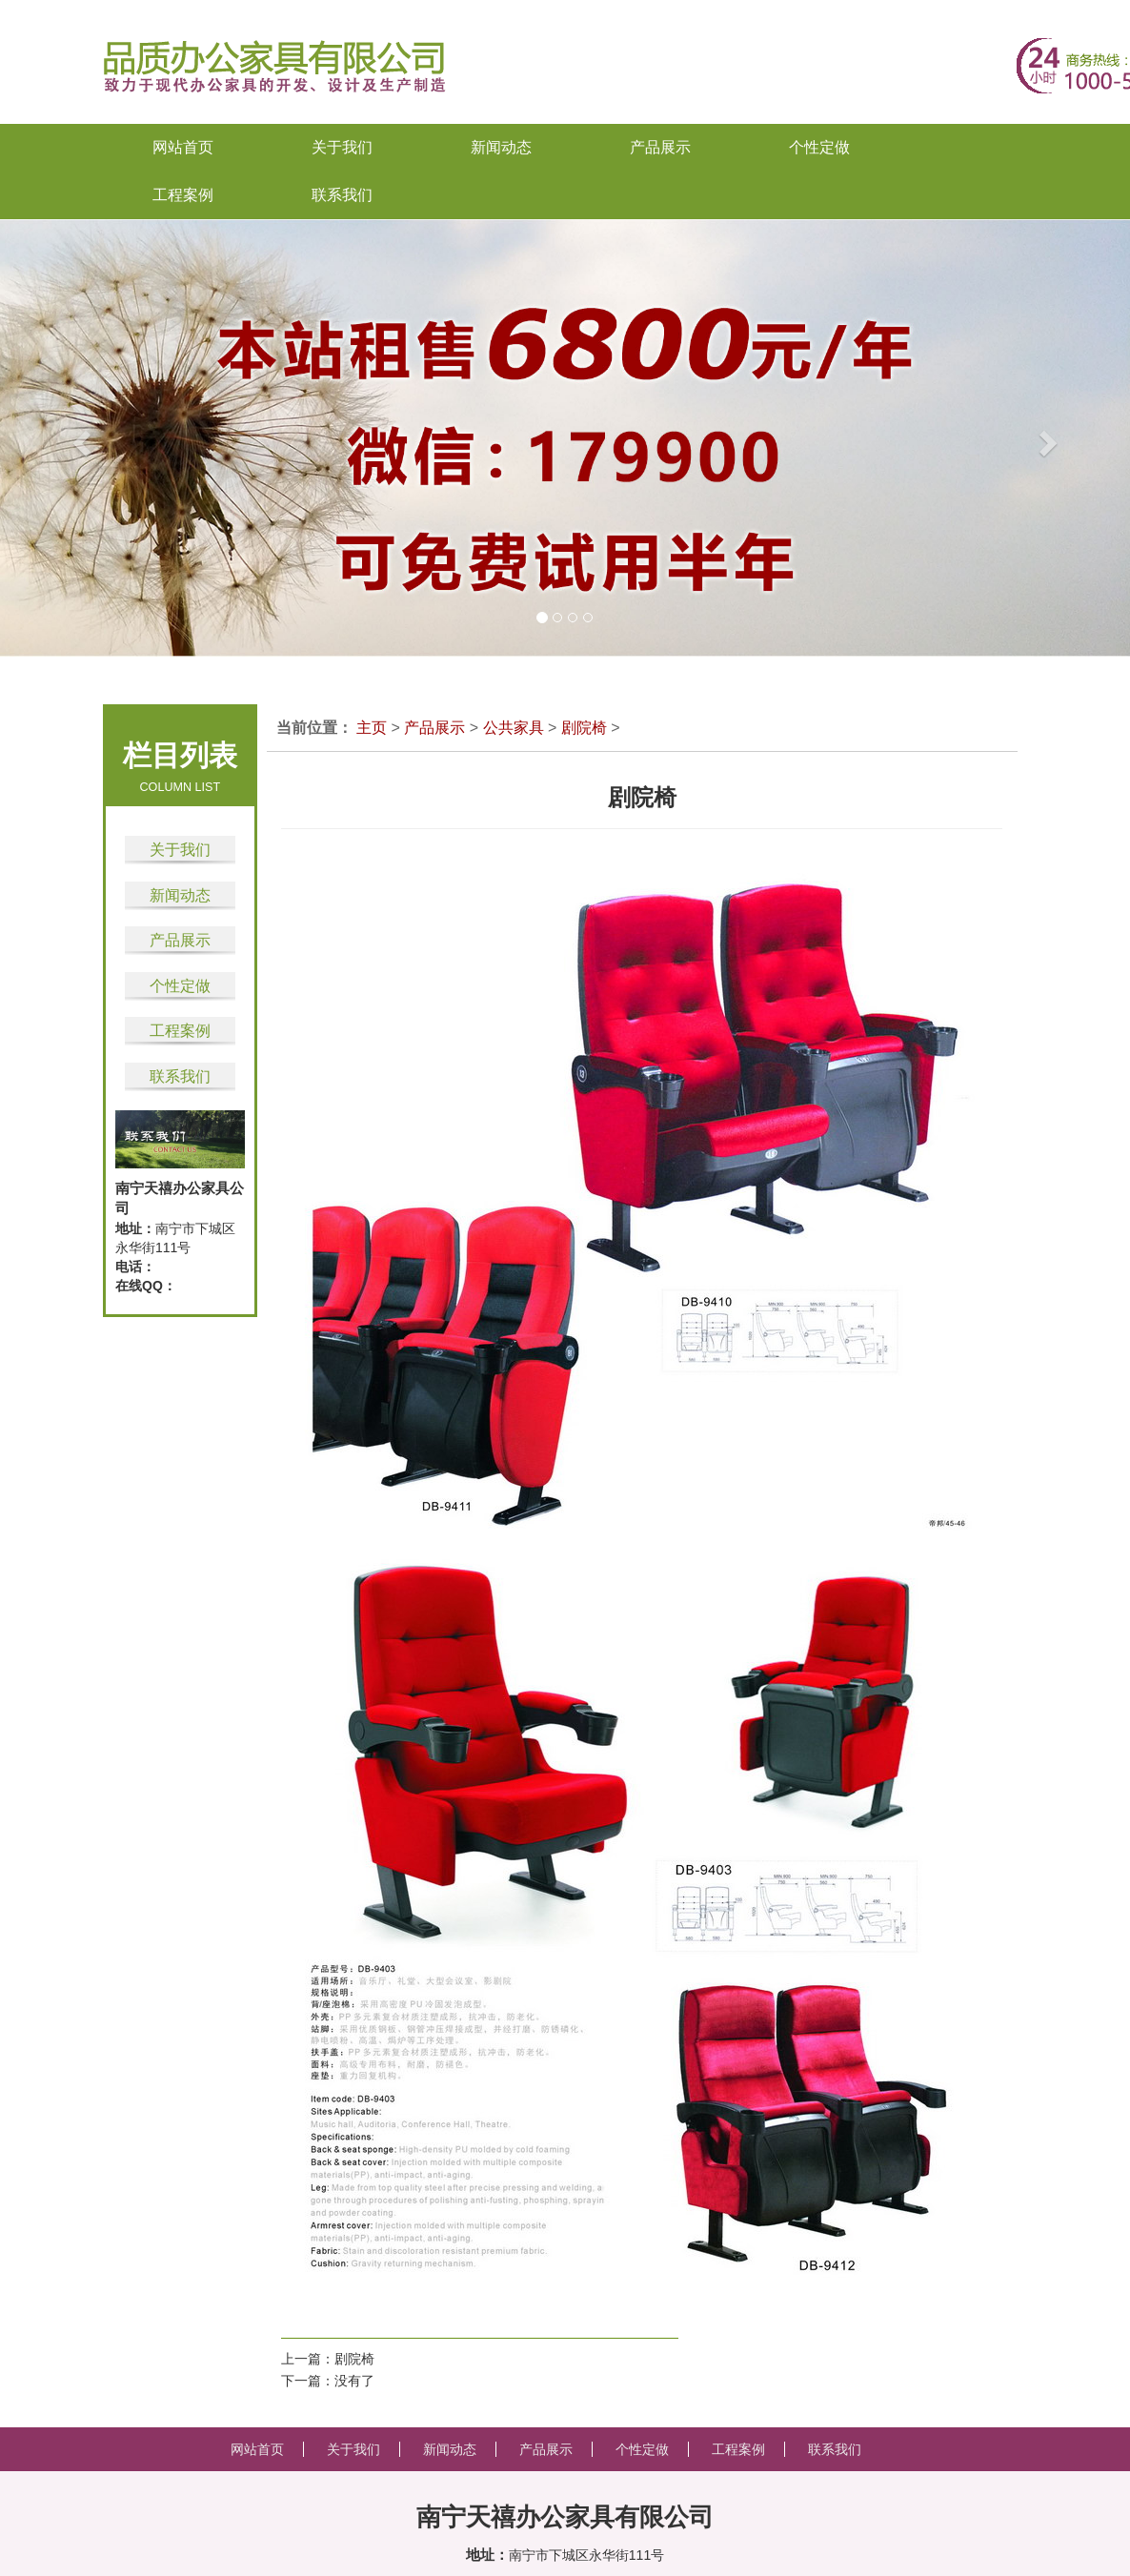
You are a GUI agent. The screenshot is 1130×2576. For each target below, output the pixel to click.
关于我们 (180, 850)
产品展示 (180, 940)
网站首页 (182, 147)
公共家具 (513, 728)
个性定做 (180, 986)
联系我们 (180, 1076)
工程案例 (180, 1031)
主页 (371, 728)
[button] (56, 438)
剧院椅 (584, 728)
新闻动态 (180, 895)
